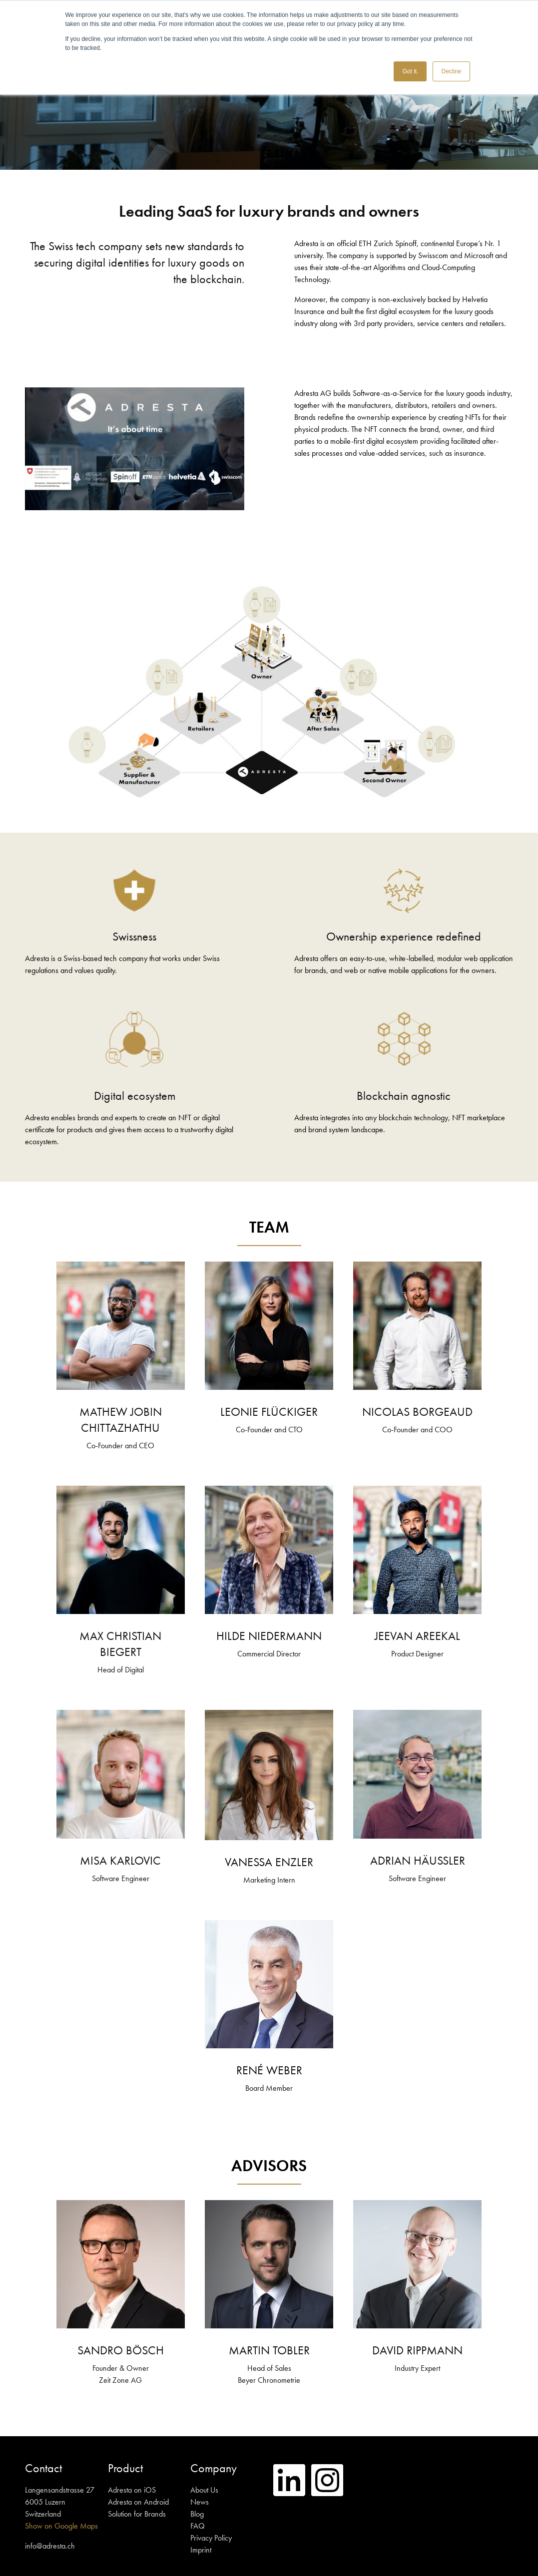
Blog (197, 2514)
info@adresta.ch (50, 2546)
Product (125, 2468)
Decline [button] (451, 71)
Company (213, 2468)
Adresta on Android (138, 2502)
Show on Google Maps (61, 2526)
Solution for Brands (137, 2514)
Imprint (200, 2550)
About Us (204, 2490)
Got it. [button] (410, 71)
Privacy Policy (211, 2538)
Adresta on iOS (132, 2490)
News (199, 2502)
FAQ (197, 2526)
